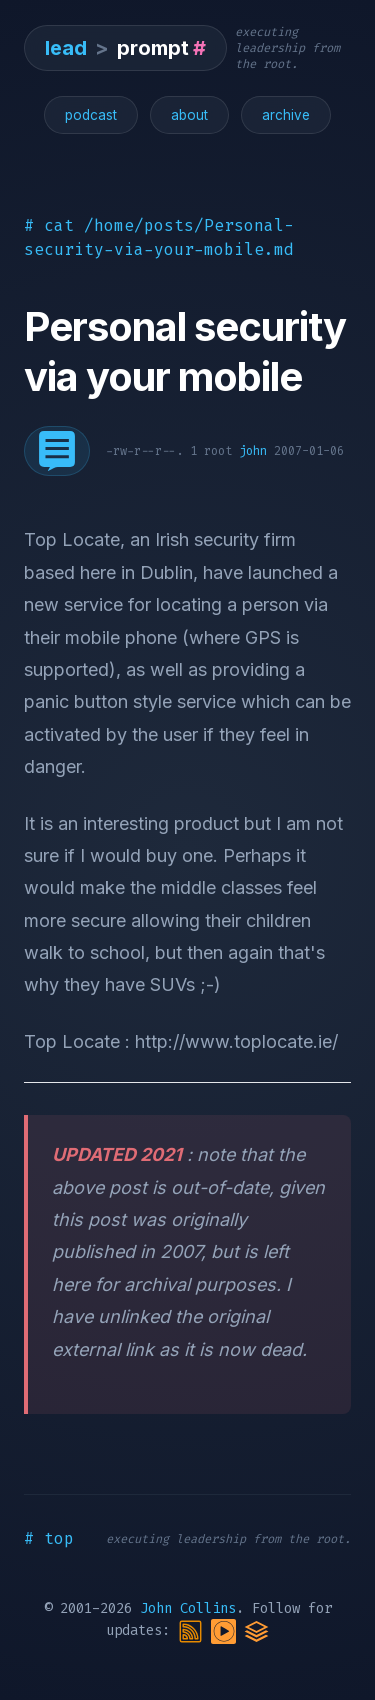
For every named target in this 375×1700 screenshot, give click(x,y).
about (189, 115)
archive (286, 115)
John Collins (188, 1608)
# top (49, 1538)
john (253, 451)
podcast (91, 115)
